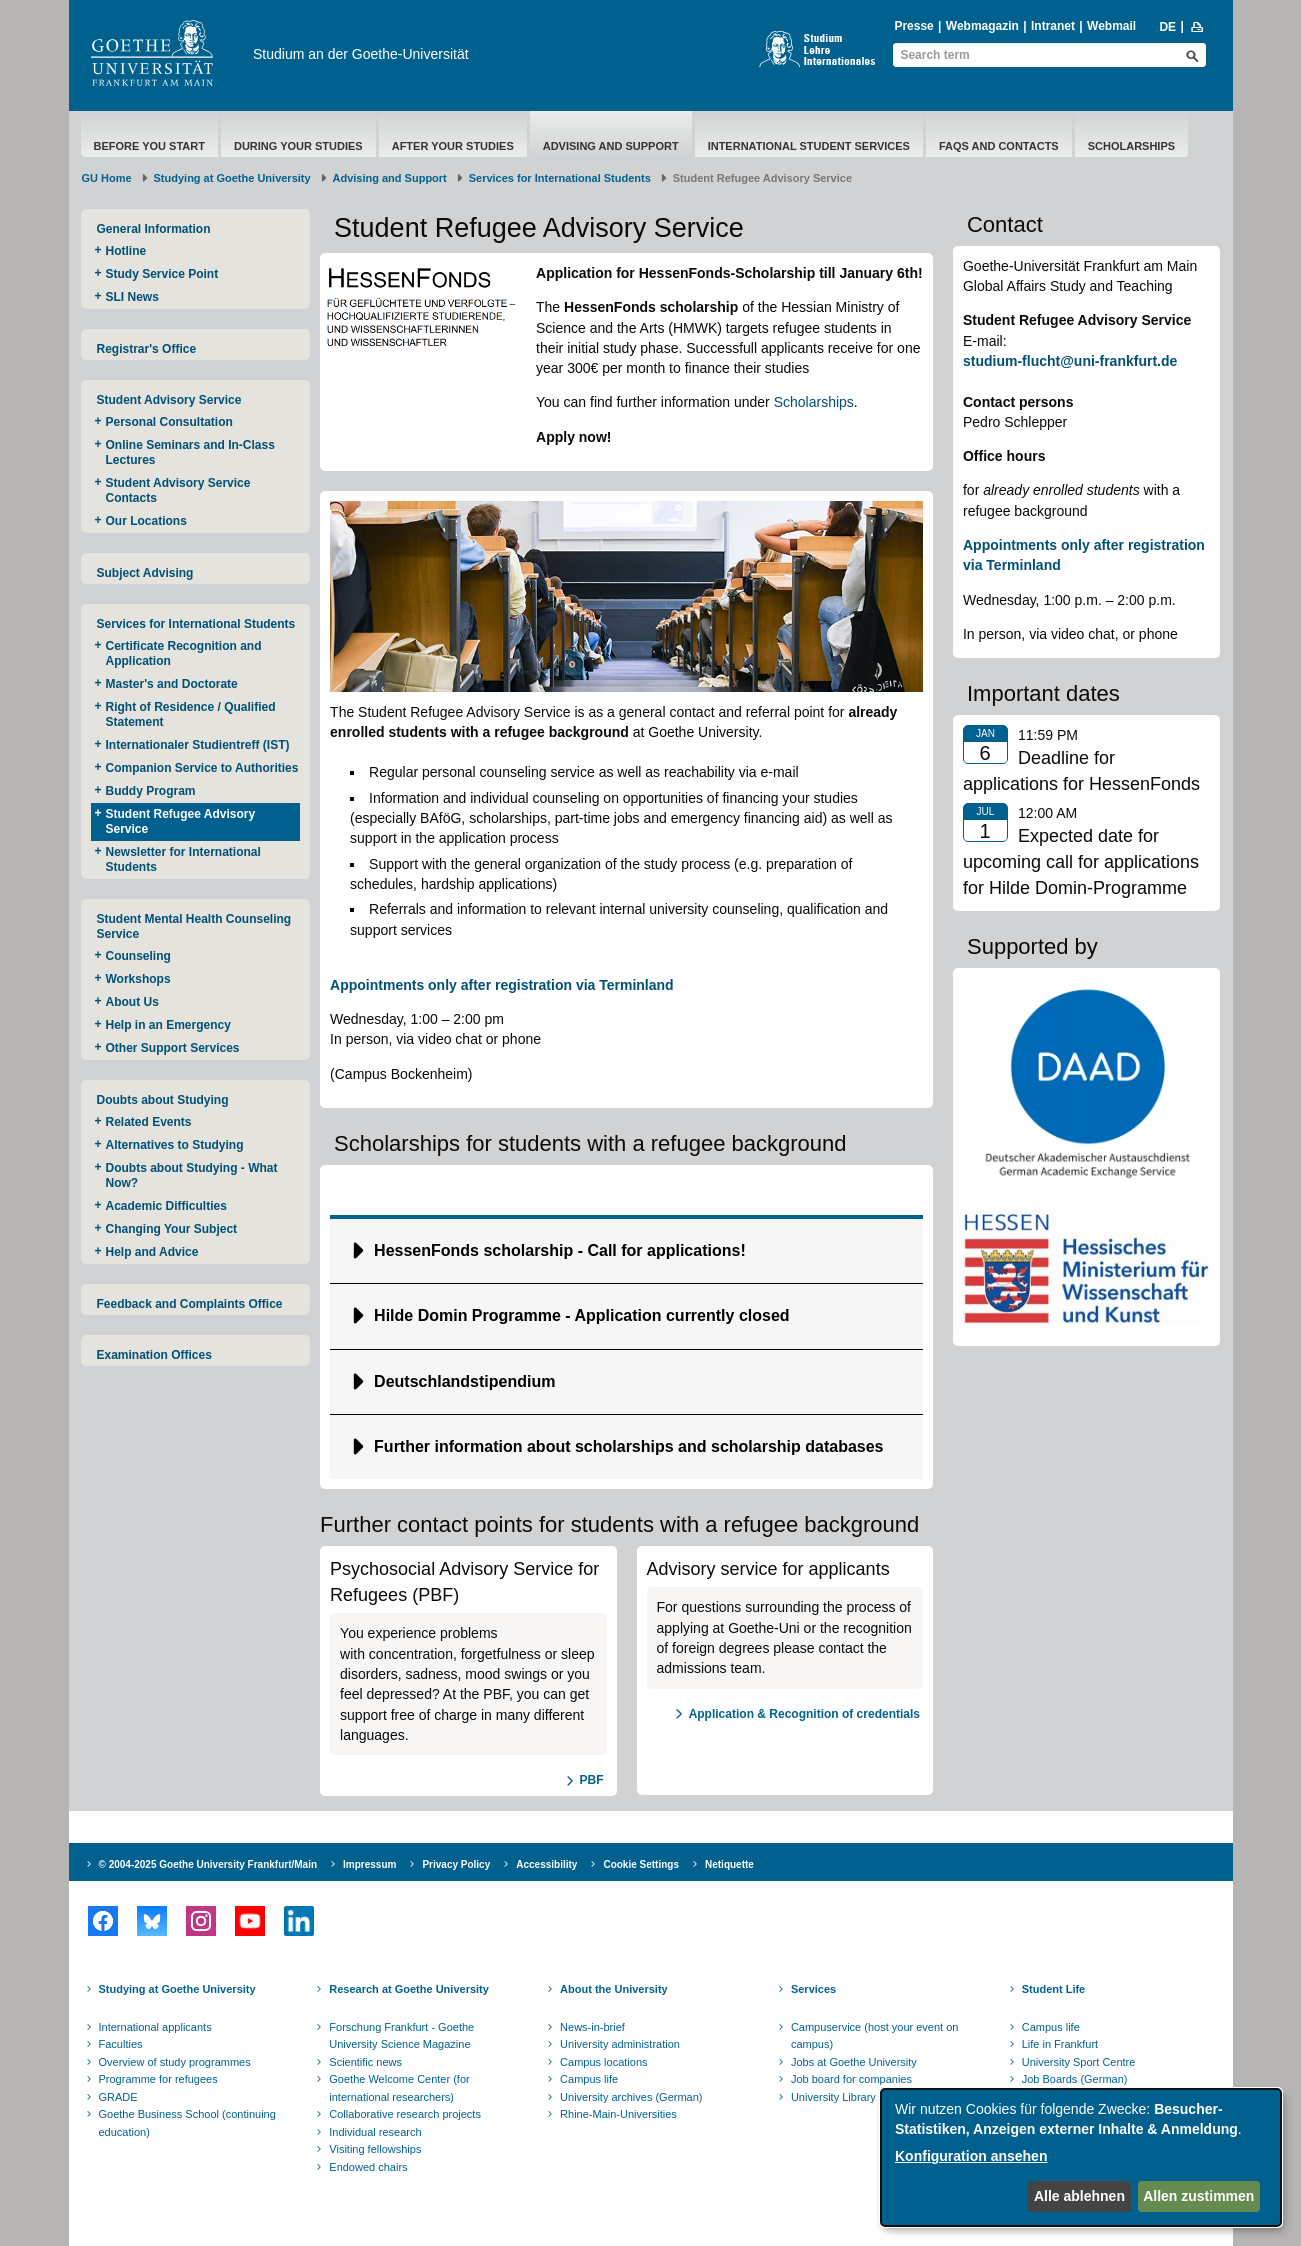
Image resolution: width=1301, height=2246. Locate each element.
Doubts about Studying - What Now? (192, 1175)
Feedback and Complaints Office (190, 1304)
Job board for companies (851, 2079)
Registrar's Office (147, 349)
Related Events (149, 1122)
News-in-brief (592, 2027)
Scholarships (1131, 146)
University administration (620, 2044)
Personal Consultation (169, 422)
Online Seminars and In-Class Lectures (190, 452)
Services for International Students (560, 178)
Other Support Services (173, 1048)
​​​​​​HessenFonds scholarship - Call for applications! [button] (560, 1250)
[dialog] (1081, 2157)
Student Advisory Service (169, 400)
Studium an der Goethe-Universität (361, 54)
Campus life (589, 2079)
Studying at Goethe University (232, 178)
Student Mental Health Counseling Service (194, 926)
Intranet (1053, 26)
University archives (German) (631, 2097)
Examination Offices (154, 1355)
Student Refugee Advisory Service (181, 821)
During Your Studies (298, 146)
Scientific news (365, 2062)
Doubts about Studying (163, 1100)
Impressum (369, 1864)
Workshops (138, 979)
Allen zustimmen (1198, 2196)
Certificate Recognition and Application (184, 653)
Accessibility (546, 1864)
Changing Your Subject (172, 1229)
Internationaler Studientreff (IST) (198, 745)
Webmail (1111, 26)
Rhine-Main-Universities (618, 2114)
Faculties (121, 2044)
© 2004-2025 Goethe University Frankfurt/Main (208, 1864)
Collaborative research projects (405, 2114)
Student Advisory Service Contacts (178, 490)
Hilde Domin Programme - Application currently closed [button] (581, 1315)
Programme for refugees (158, 2079)
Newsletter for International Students (183, 859)
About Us (132, 1002)
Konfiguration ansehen (971, 2156)
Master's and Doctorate (172, 684)
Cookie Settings (641, 1864)
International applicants (155, 2027)
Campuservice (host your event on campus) (875, 2036)
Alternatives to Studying (175, 1145)
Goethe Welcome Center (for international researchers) (399, 2088)
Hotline (126, 251)
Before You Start (149, 146)
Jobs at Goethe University (854, 2062)
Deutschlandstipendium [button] (464, 1381)
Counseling (138, 956)
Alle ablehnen (1079, 2196)
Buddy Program (151, 791)
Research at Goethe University (409, 1989)
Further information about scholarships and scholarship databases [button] (628, 1446)
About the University (614, 1989)
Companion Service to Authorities (202, 768)
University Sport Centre (1079, 2062)
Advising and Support (611, 146)
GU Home (107, 178)
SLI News (132, 297)
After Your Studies (453, 146)
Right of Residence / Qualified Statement (191, 714)
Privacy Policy (456, 1864)
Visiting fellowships (375, 2149)
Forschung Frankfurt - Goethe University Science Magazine (401, 2036)
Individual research (375, 2132)
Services (813, 1989)
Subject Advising (145, 573)
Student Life (1054, 1989)
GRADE (118, 2097)
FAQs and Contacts (999, 146)
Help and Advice (152, 1252)
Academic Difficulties (166, 1206)
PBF (592, 1780)
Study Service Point (164, 274)
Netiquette (729, 1864)
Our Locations (146, 521)
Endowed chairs (368, 2167)
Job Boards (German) (1075, 2079)
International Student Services (809, 146)
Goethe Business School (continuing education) (187, 2123)
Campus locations (603, 2062)
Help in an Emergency (168, 1025)
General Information (154, 229)
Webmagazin (982, 26)
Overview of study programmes (175, 2062)
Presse (913, 26)
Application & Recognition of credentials (804, 1714)
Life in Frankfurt (1060, 2044)
